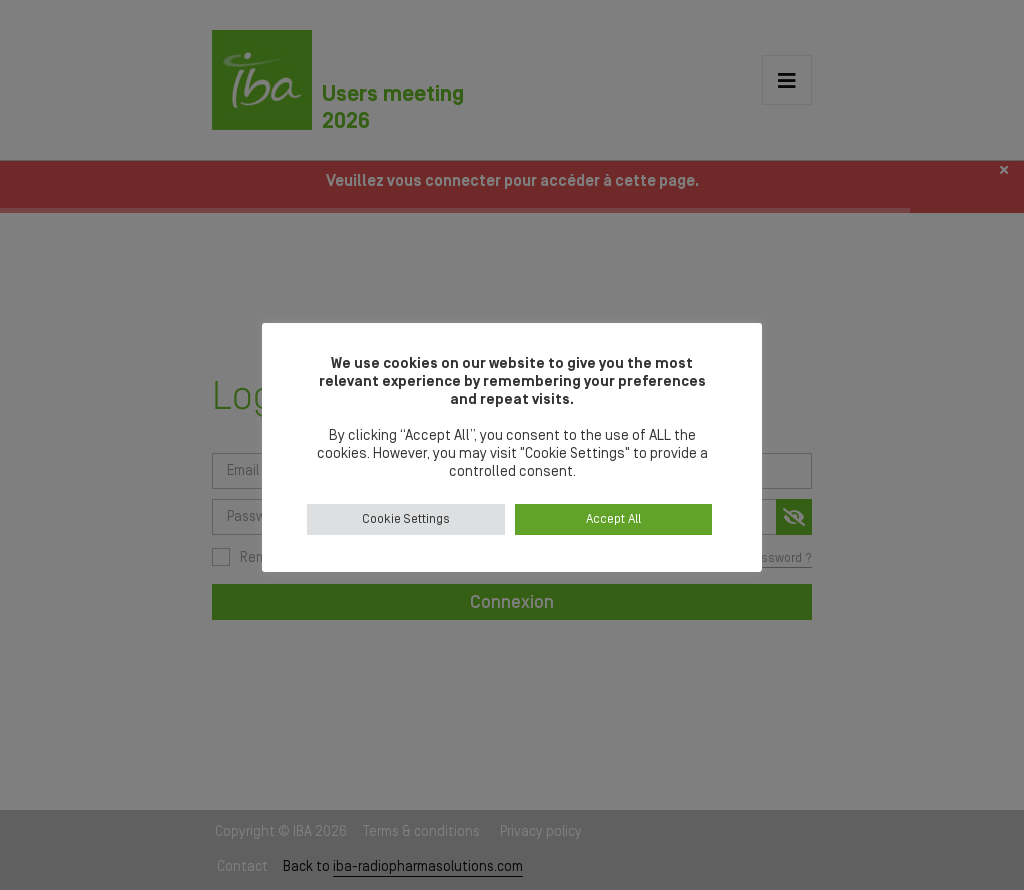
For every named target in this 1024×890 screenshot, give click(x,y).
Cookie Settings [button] (406, 519)
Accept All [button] (613, 519)
